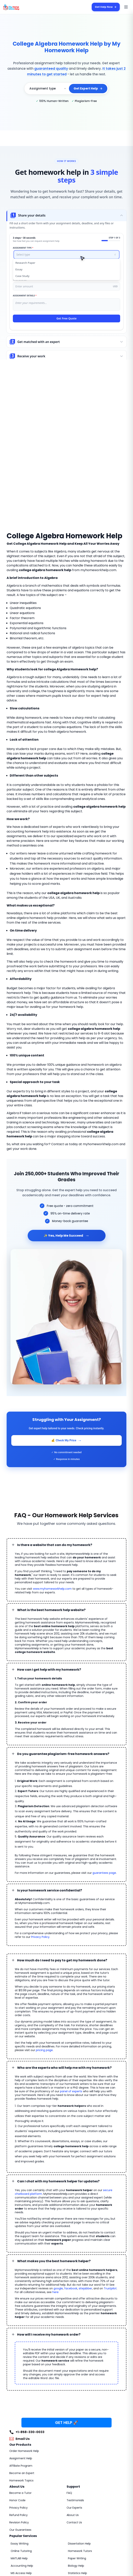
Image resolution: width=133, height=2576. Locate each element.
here (55, 2292)
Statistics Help (77, 2573)
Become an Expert (21, 2473)
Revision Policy (19, 2522)
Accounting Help (22, 2566)
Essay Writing (19, 2544)
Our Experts (74, 2508)
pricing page (44, 2050)
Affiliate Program (20, 2466)
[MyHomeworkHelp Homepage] (18, 7)
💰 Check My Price (66, 1440)
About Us (73, 2515)
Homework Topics (21, 2480)
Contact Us (74, 2522)
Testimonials (75, 2500)
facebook (70, 2288)
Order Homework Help (24, 2451)
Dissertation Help (79, 2544)
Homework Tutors (80, 2551)
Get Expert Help (88, 88)
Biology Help (76, 2566)
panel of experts (71, 2091)
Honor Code (17, 2500)
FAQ (69, 2493)
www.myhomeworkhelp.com (52, 1589)
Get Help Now (106, 7)
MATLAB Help (19, 2558)
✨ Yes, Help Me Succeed (66, 1236)
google (58, 2288)
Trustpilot (110, 2288)
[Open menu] (126, 7)
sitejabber (85, 2288)
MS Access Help (21, 2573)
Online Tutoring (21, 2551)
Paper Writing (77, 2558)
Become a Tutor (20, 2493)
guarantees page (104, 1873)
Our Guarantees (20, 2530)
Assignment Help (20, 2458)
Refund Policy (18, 2515)
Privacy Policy (40, 1937)
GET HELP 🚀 (66, 2422)
